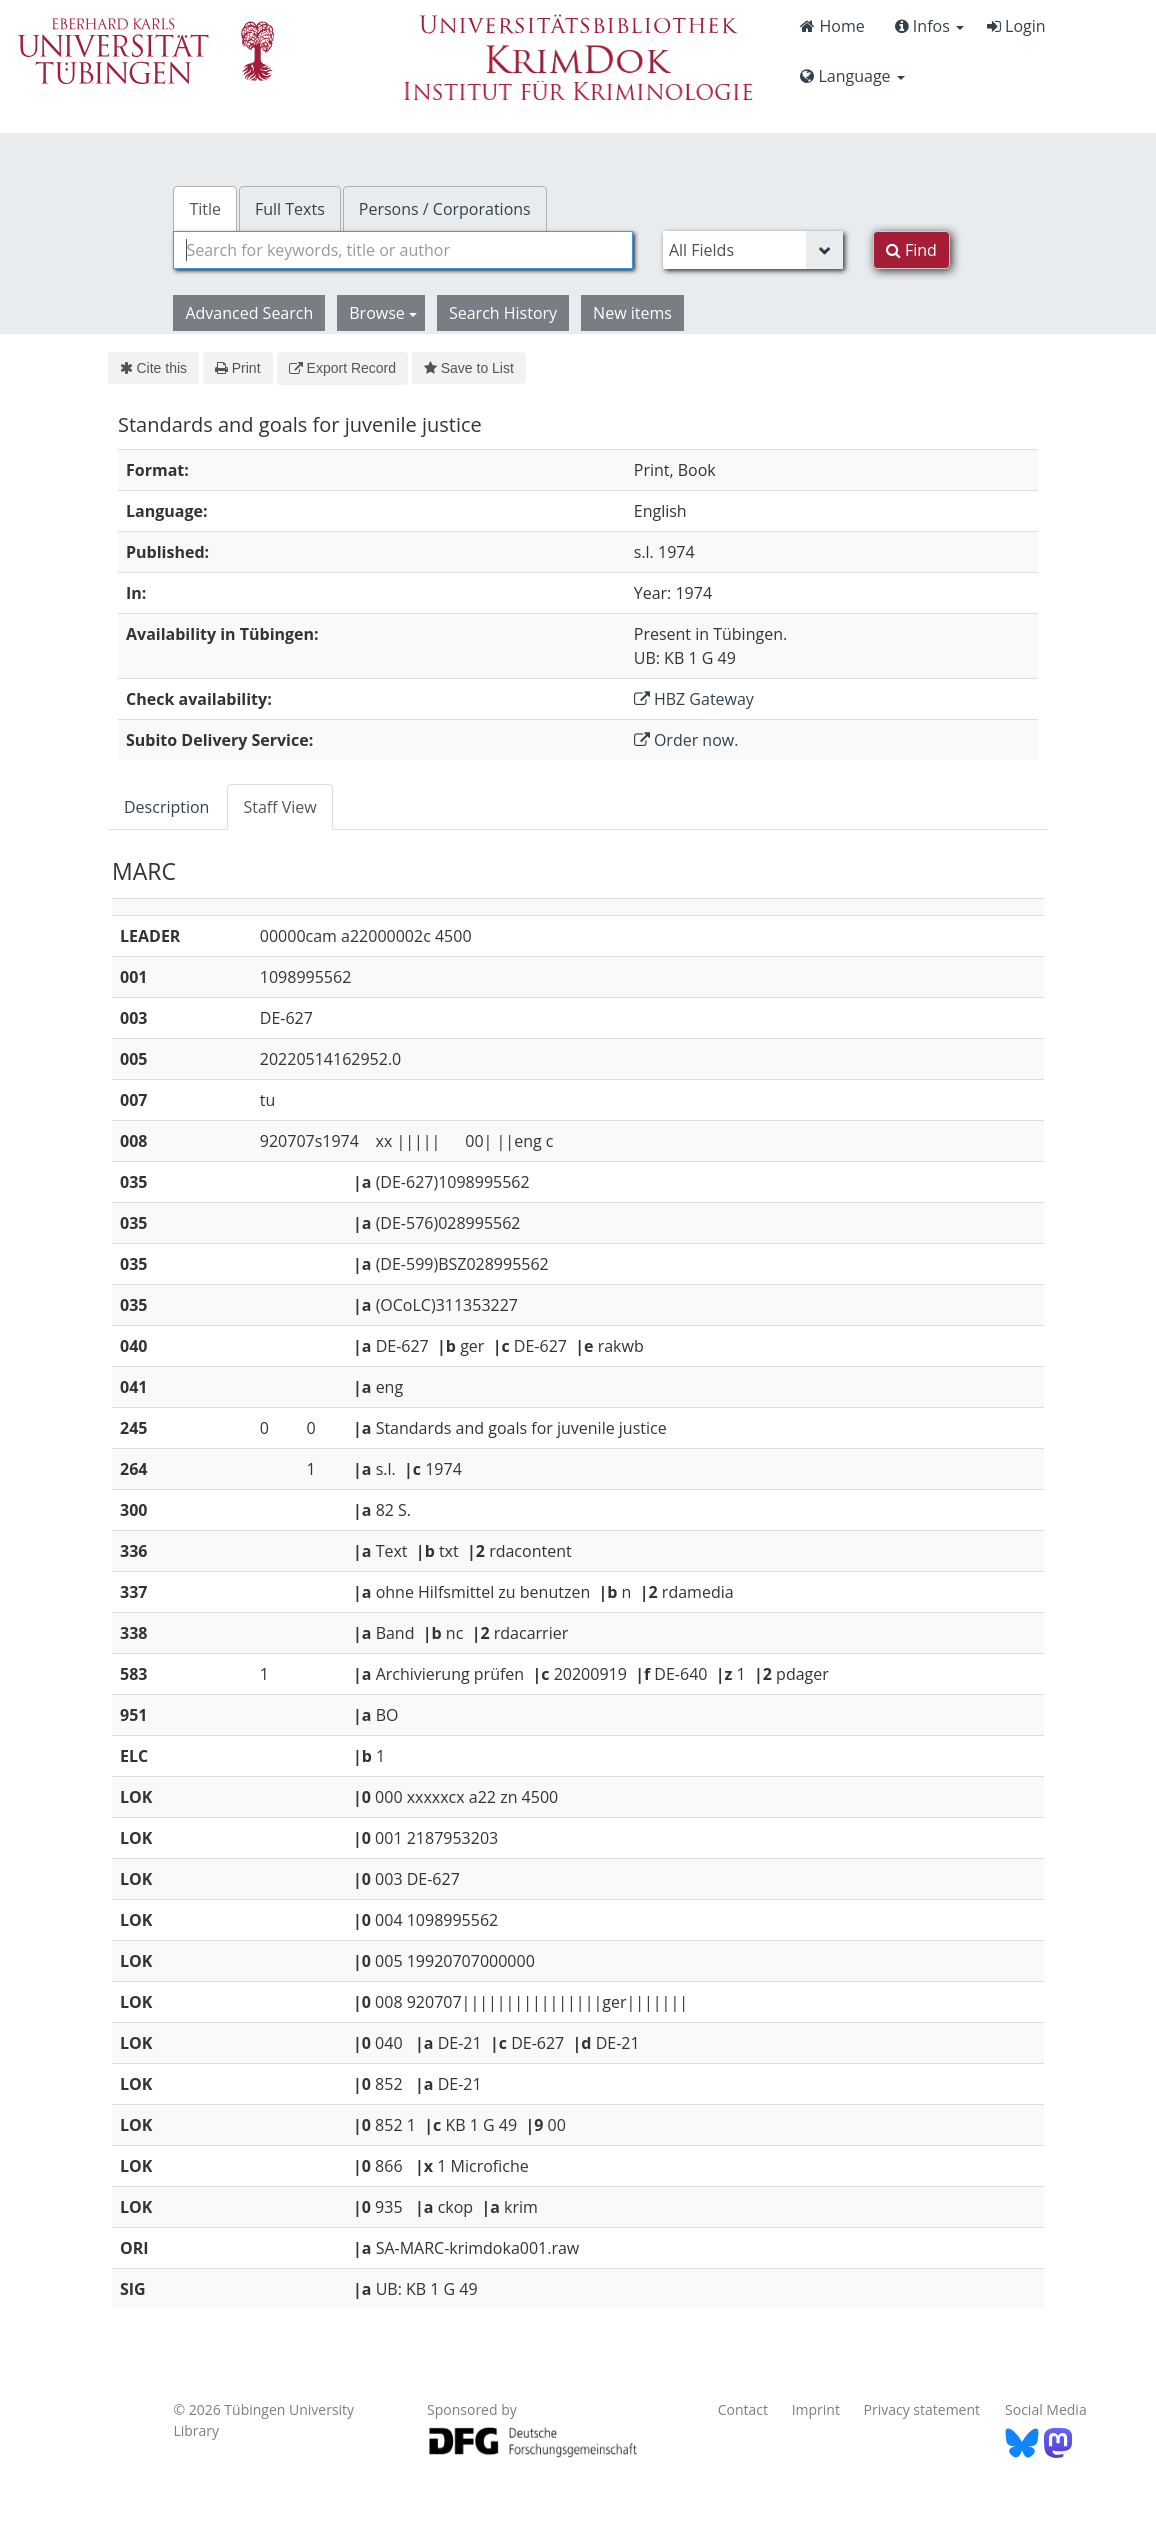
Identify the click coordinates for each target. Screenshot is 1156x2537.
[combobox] (403, 250)
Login (1016, 26)
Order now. (686, 740)
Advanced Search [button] (249, 313)
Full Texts (290, 209)
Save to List (469, 368)
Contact (743, 2409)
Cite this (153, 368)
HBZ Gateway (694, 699)
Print (237, 368)
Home (832, 26)
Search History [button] (503, 313)
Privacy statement (922, 2409)
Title (205, 209)
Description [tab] (166, 807)
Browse (383, 313)
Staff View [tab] (279, 807)
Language (852, 76)
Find (911, 250)
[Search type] (753, 250)
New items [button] (632, 313)
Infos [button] (929, 26)
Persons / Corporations (445, 209)
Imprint (816, 2409)
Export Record (342, 368)
